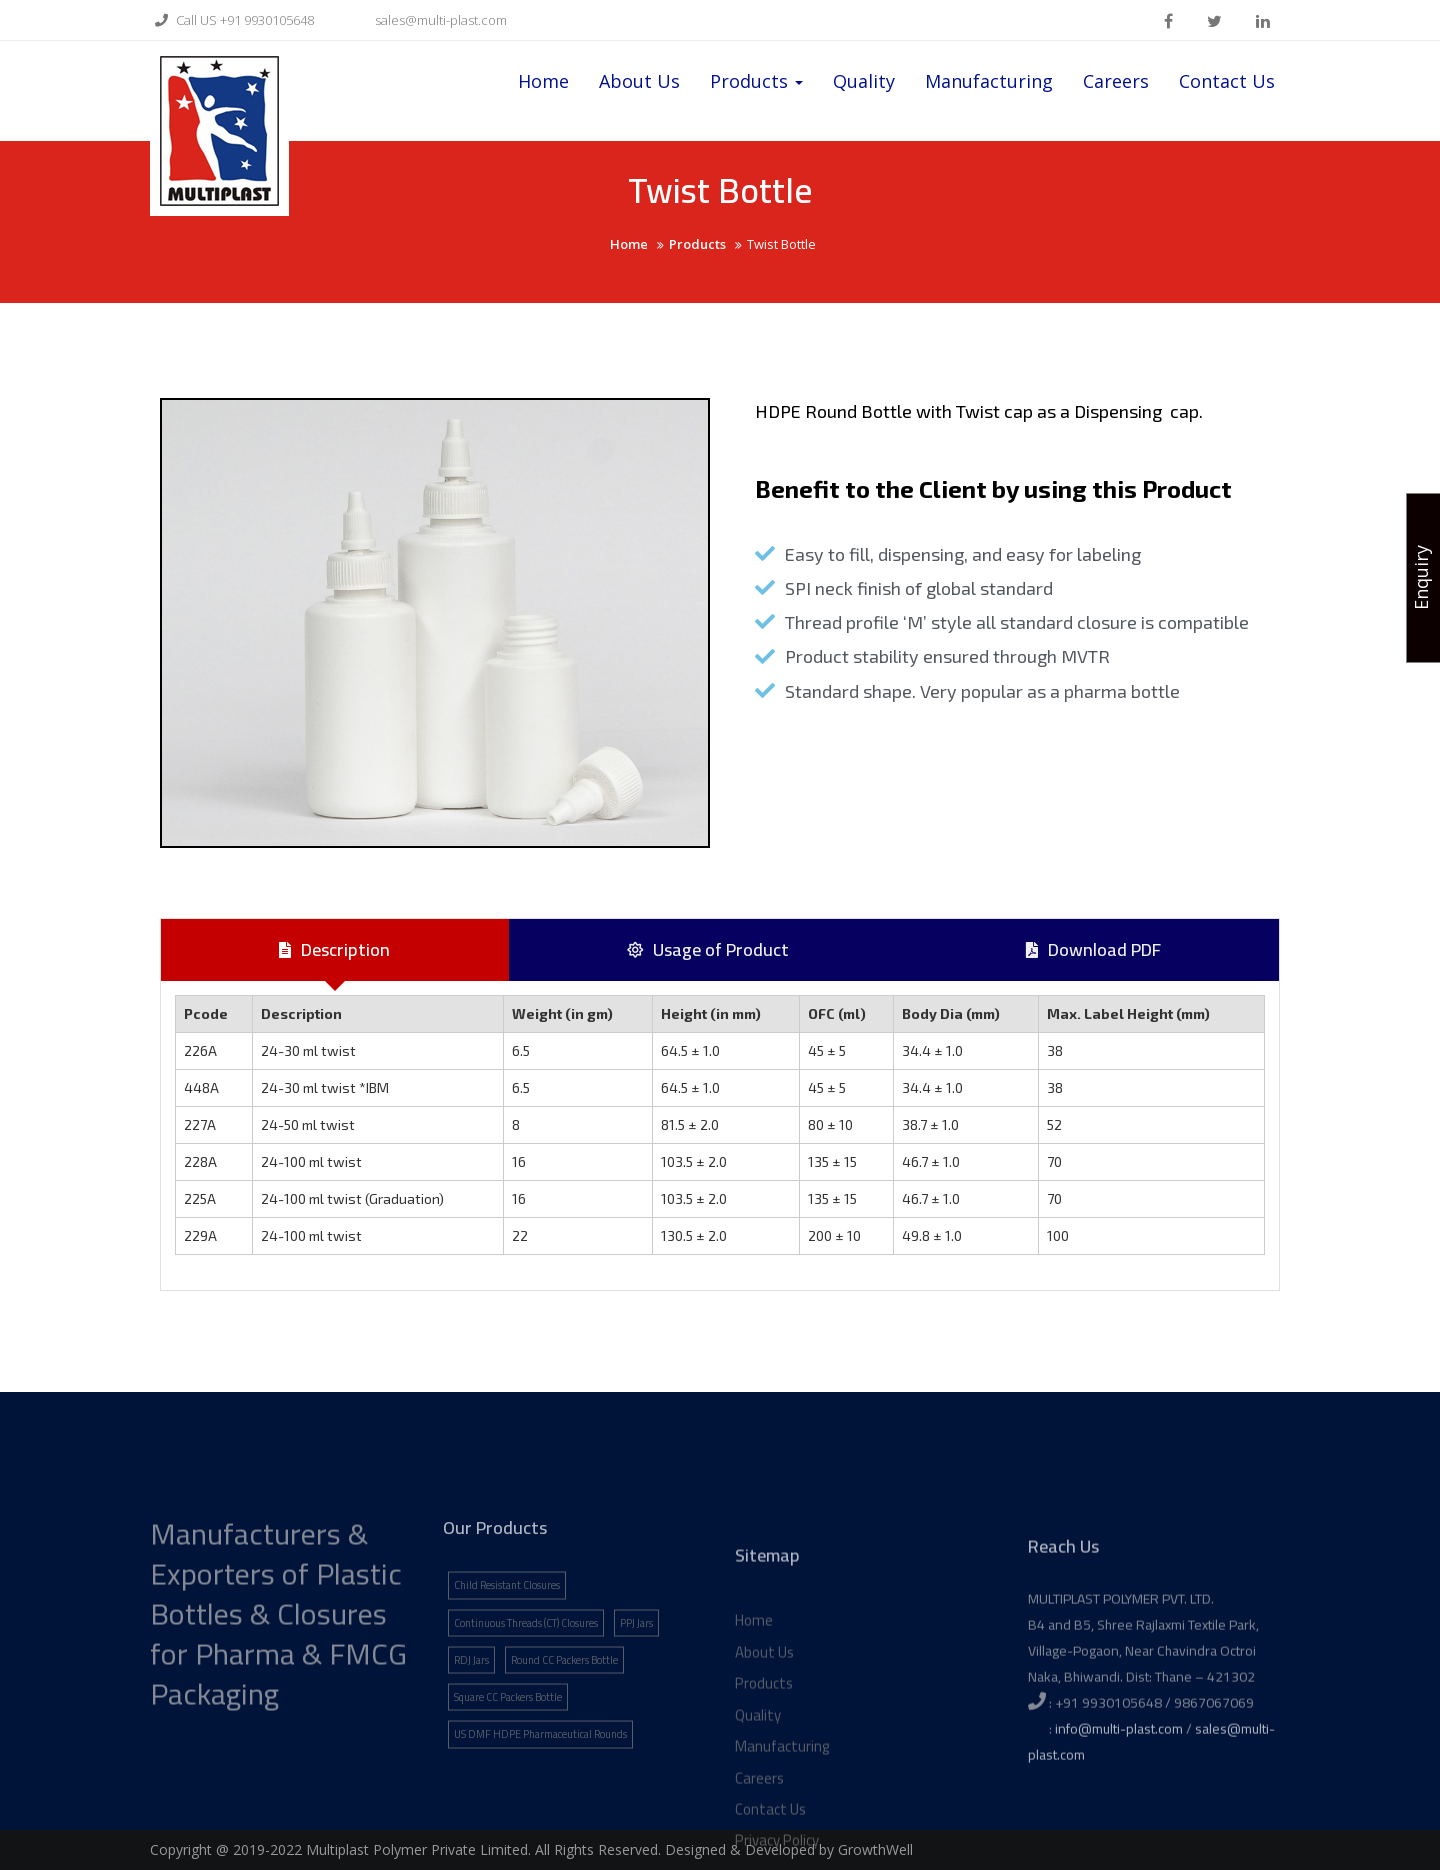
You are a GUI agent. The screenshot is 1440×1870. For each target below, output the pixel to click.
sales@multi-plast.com (428, 20)
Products (756, 81)
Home (543, 81)
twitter (1214, 21)
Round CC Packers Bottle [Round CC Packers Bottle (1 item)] (564, 1741)
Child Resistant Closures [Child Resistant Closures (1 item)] (507, 1666)
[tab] (335, 950)
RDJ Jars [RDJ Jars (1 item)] (471, 1741)
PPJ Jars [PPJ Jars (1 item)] (636, 1703)
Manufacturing (989, 81)
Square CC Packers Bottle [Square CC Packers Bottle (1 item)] (508, 1778)
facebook (1168, 21)
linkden (1263, 21)
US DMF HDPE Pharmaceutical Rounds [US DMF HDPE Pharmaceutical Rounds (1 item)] (540, 1815)
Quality (864, 81)
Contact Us (1227, 81)
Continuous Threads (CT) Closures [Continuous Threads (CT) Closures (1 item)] (526, 1703)
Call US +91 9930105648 (232, 20)
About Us (639, 81)
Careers (1116, 81)
